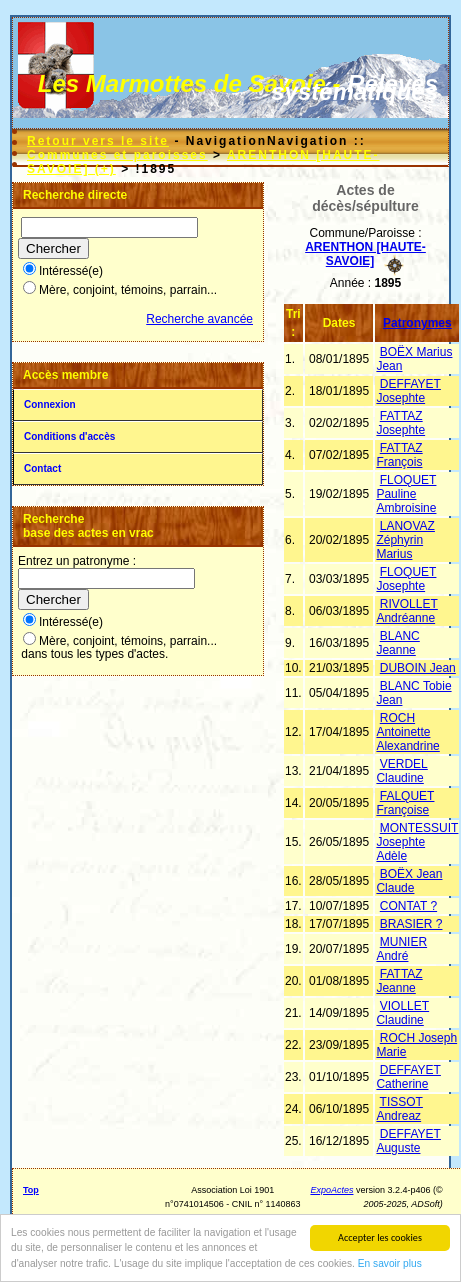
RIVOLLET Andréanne (406, 611)
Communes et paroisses (117, 155)
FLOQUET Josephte (406, 579)
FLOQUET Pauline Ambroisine (406, 494)
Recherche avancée (199, 319)
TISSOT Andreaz (399, 1109)
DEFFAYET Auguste (408, 1141)
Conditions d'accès (69, 436)
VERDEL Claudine (401, 771)
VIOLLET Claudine (402, 1013)
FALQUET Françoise (405, 803)
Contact (42, 468)
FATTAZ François (399, 455)
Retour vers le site (98, 141)
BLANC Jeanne (397, 643)
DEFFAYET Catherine (408, 1077)
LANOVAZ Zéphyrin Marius (405, 540)
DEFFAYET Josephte (408, 391)
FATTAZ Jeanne (399, 981)
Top (31, 1190)
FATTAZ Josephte (400, 423)
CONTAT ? (408, 906)
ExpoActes (331, 1190)
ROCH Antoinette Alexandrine (407, 732)
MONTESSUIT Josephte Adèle (417, 842)
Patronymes (417, 323)
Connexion (50, 404)
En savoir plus (390, 1264)
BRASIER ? (411, 924)
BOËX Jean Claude (409, 881)
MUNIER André (401, 949)
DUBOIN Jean (418, 668)
